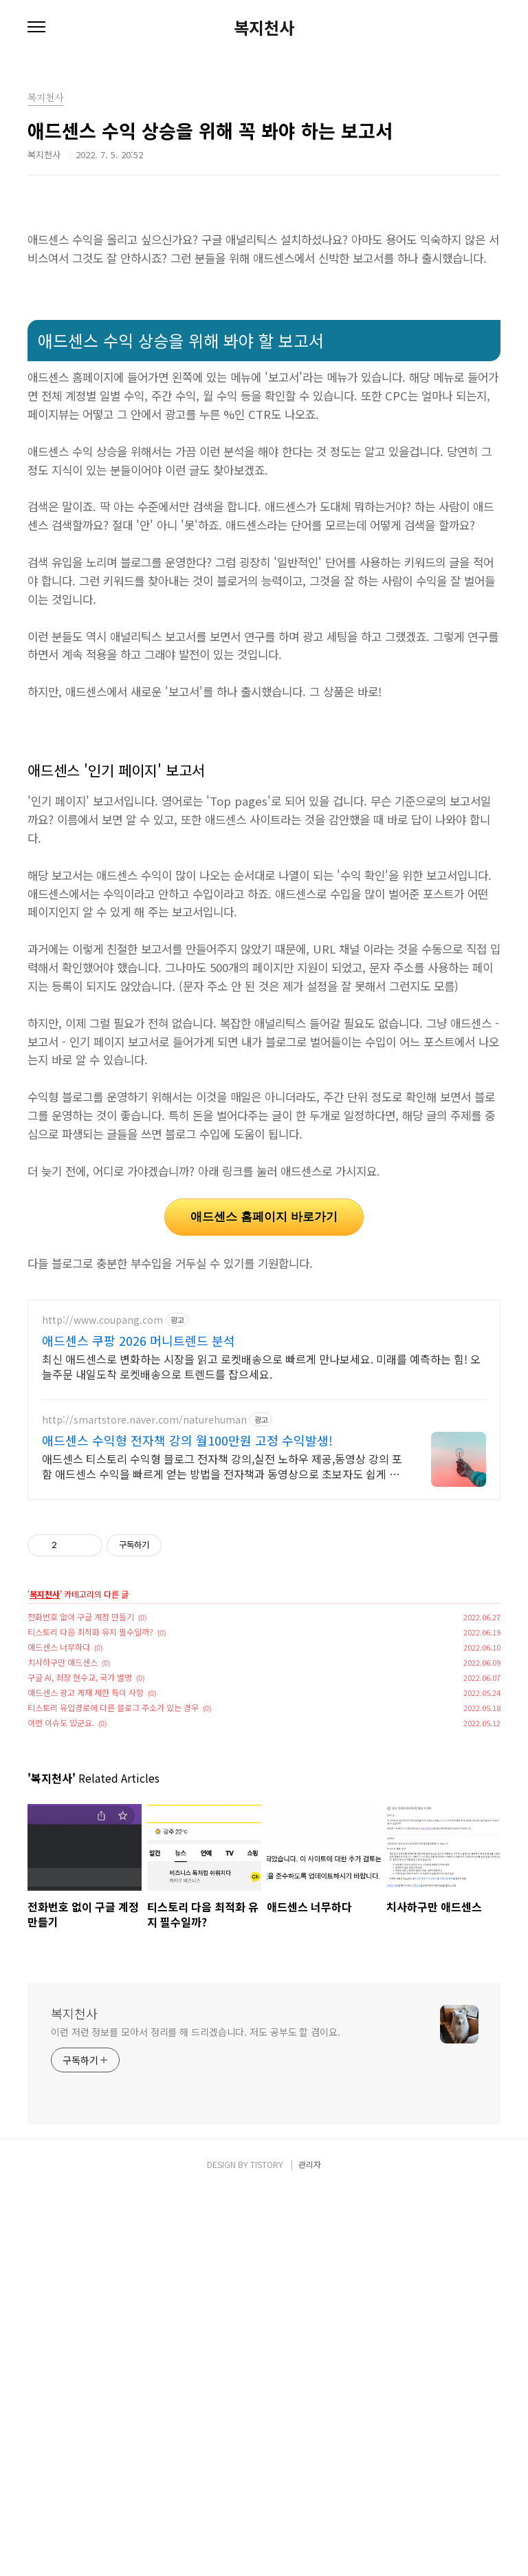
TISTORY (266, 2549)
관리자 (309, 2549)
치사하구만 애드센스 (63, 2047)
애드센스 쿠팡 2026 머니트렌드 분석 (138, 1725)
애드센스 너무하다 (59, 2032)
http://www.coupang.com (102, 1705)
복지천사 (264, 27)
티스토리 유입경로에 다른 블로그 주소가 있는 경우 (113, 2093)
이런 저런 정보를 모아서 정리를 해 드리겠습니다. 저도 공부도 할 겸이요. (195, 2417)
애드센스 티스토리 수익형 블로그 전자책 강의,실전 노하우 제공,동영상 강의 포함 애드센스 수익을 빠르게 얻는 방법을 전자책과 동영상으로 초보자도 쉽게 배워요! (222, 1851)
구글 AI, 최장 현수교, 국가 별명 (80, 2062)
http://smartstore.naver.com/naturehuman (144, 1805)
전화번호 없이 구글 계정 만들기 (81, 2002)
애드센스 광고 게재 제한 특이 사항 (86, 2077)
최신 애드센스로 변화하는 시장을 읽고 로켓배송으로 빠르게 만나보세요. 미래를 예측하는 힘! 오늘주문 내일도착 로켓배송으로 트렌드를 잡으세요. (261, 1751)
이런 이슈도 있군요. (61, 2108)
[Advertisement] (264, 313)
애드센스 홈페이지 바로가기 (263, 1409)
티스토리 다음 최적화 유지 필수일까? (90, 2017)
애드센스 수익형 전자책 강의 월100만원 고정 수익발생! (187, 1825)
